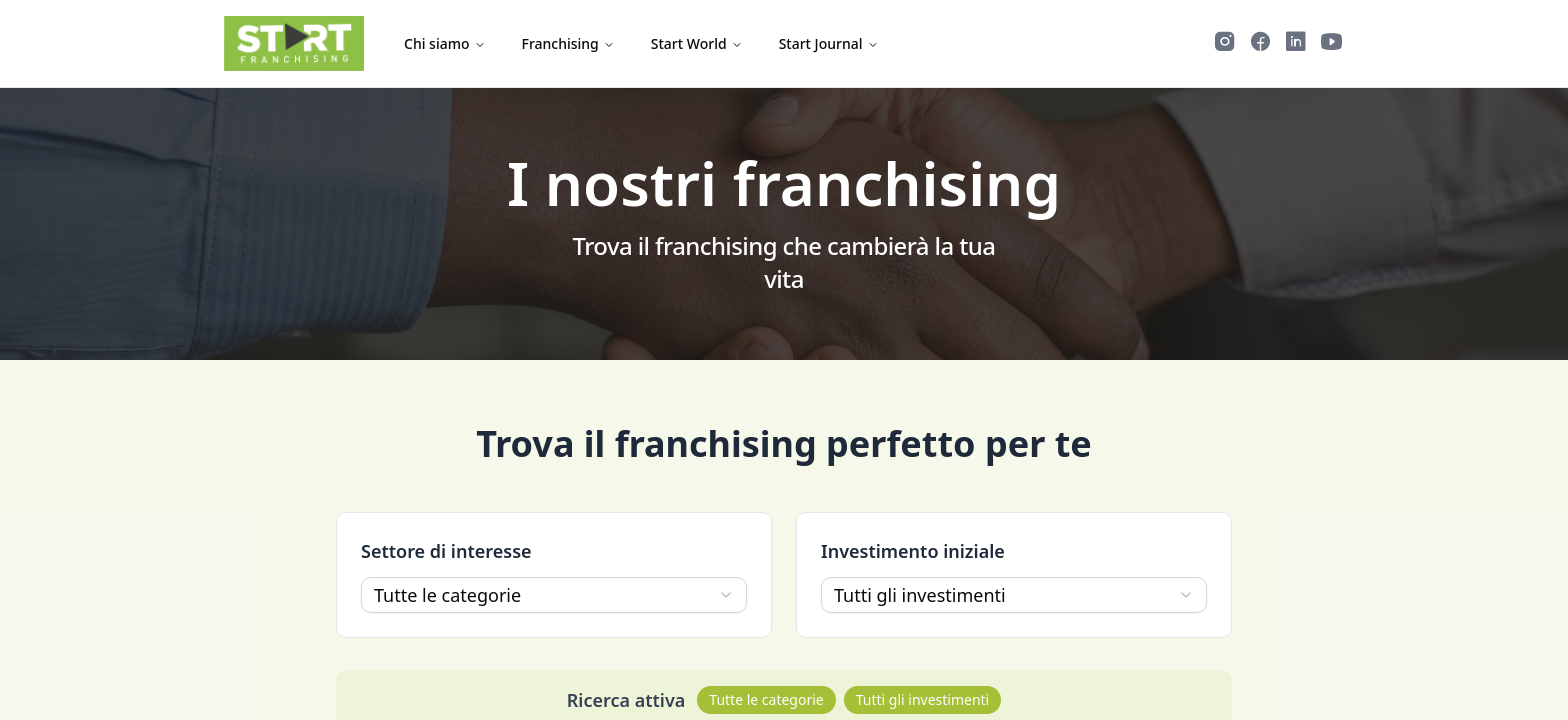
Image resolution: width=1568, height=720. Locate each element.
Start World (697, 43)
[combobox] (554, 595)
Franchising (568, 43)
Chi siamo (445, 43)
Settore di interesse (446, 551)
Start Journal (829, 43)
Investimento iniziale (913, 551)
